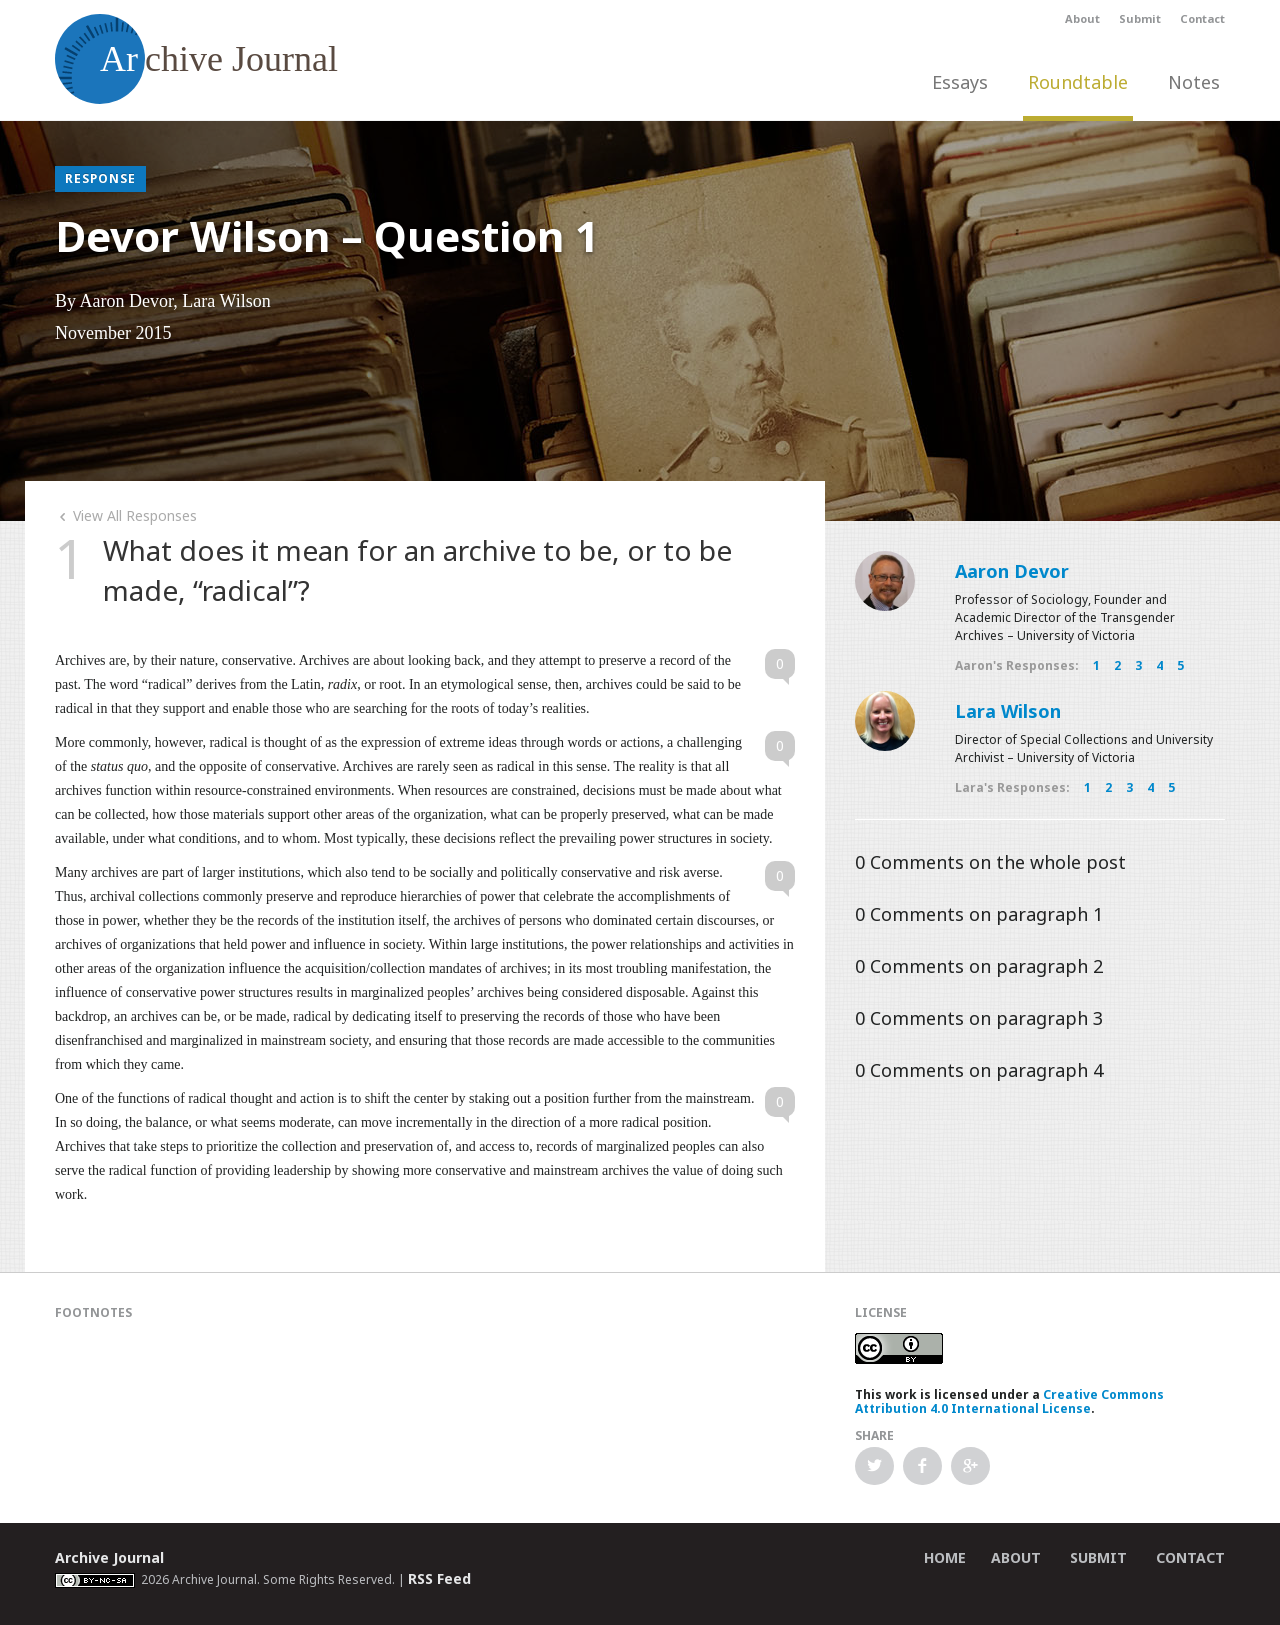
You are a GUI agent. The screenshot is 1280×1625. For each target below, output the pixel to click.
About (1082, 18)
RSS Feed (439, 1578)
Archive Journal (109, 1557)
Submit (1140, 18)
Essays (960, 82)
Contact (1202, 18)
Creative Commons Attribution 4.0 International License (1009, 1401)
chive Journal (196, 59)
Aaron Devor (1012, 571)
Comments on (990, 862)
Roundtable (1078, 82)
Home (945, 1557)
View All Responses (126, 515)
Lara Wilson (1008, 711)
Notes (1194, 82)
